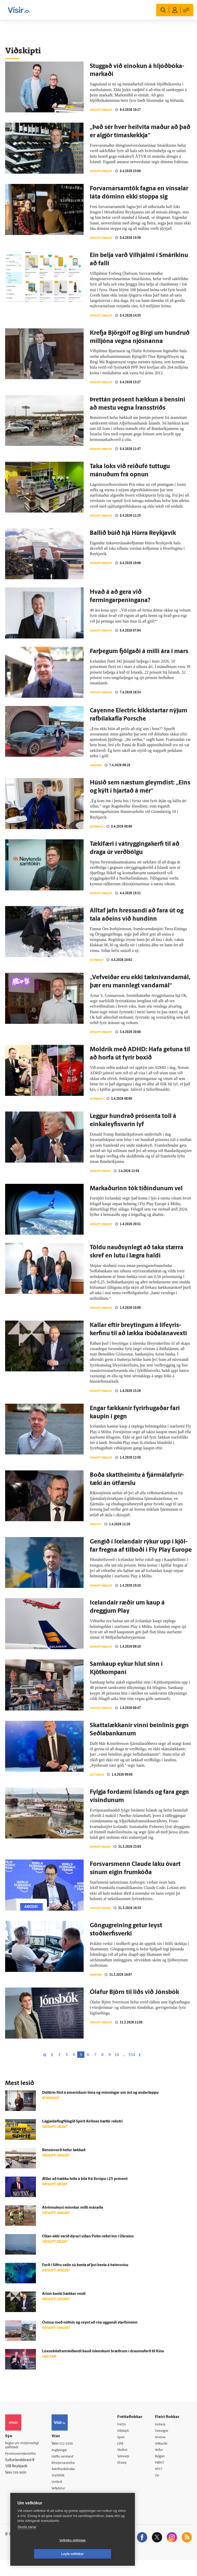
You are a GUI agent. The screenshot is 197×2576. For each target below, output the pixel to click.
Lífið (124, 2458)
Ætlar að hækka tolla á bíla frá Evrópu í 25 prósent (84, 2192)
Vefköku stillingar (42, 2554)
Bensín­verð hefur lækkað (63, 2164)
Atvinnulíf (98, 831)
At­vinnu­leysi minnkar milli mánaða (72, 2221)
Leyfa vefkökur (103, 2554)
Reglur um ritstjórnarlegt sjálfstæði (25, 2459)
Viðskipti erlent (102, 1178)
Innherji (163, 2438)
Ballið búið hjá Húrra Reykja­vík (133, 537)
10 (116, 2069)
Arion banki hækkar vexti (63, 2307)
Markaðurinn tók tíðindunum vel (136, 1196)
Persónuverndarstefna (23, 2469)
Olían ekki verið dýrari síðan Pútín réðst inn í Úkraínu (88, 2250)
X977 (161, 2484)
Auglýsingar (65, 2464)
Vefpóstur (63, 2503)
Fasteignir (164, 2444)
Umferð (62, 2497)
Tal (159, 2491)
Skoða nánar (26, 2540)
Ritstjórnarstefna (69, 2477)
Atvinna (163, 2451)
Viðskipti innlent (104, 110)
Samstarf (97, 769)
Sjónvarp (128, 2471)
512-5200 (71, 2457)
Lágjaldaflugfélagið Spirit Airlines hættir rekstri (82, 2135)
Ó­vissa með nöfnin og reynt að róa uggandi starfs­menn (89, 2336)
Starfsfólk (63, 2490)
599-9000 (20, 2488)
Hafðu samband (68, 2470)
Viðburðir (164, 2458)
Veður (161, 2464)
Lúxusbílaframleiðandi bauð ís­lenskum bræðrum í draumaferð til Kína (103, 2365)
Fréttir (126, 2438)
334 (131, 2069)
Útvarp (126, 2477)
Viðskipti (97, 1533)
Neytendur (98, 1786)
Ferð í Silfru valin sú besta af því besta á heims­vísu (85, 2278)
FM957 (162, 2477)
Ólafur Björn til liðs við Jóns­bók (134, 2006)
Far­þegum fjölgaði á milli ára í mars (139, 655)
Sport (125, 2451)
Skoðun (127, 2464)
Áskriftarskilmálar (70, 2483)
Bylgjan (163, 2471)
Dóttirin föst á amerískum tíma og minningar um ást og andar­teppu (100, 2106)
